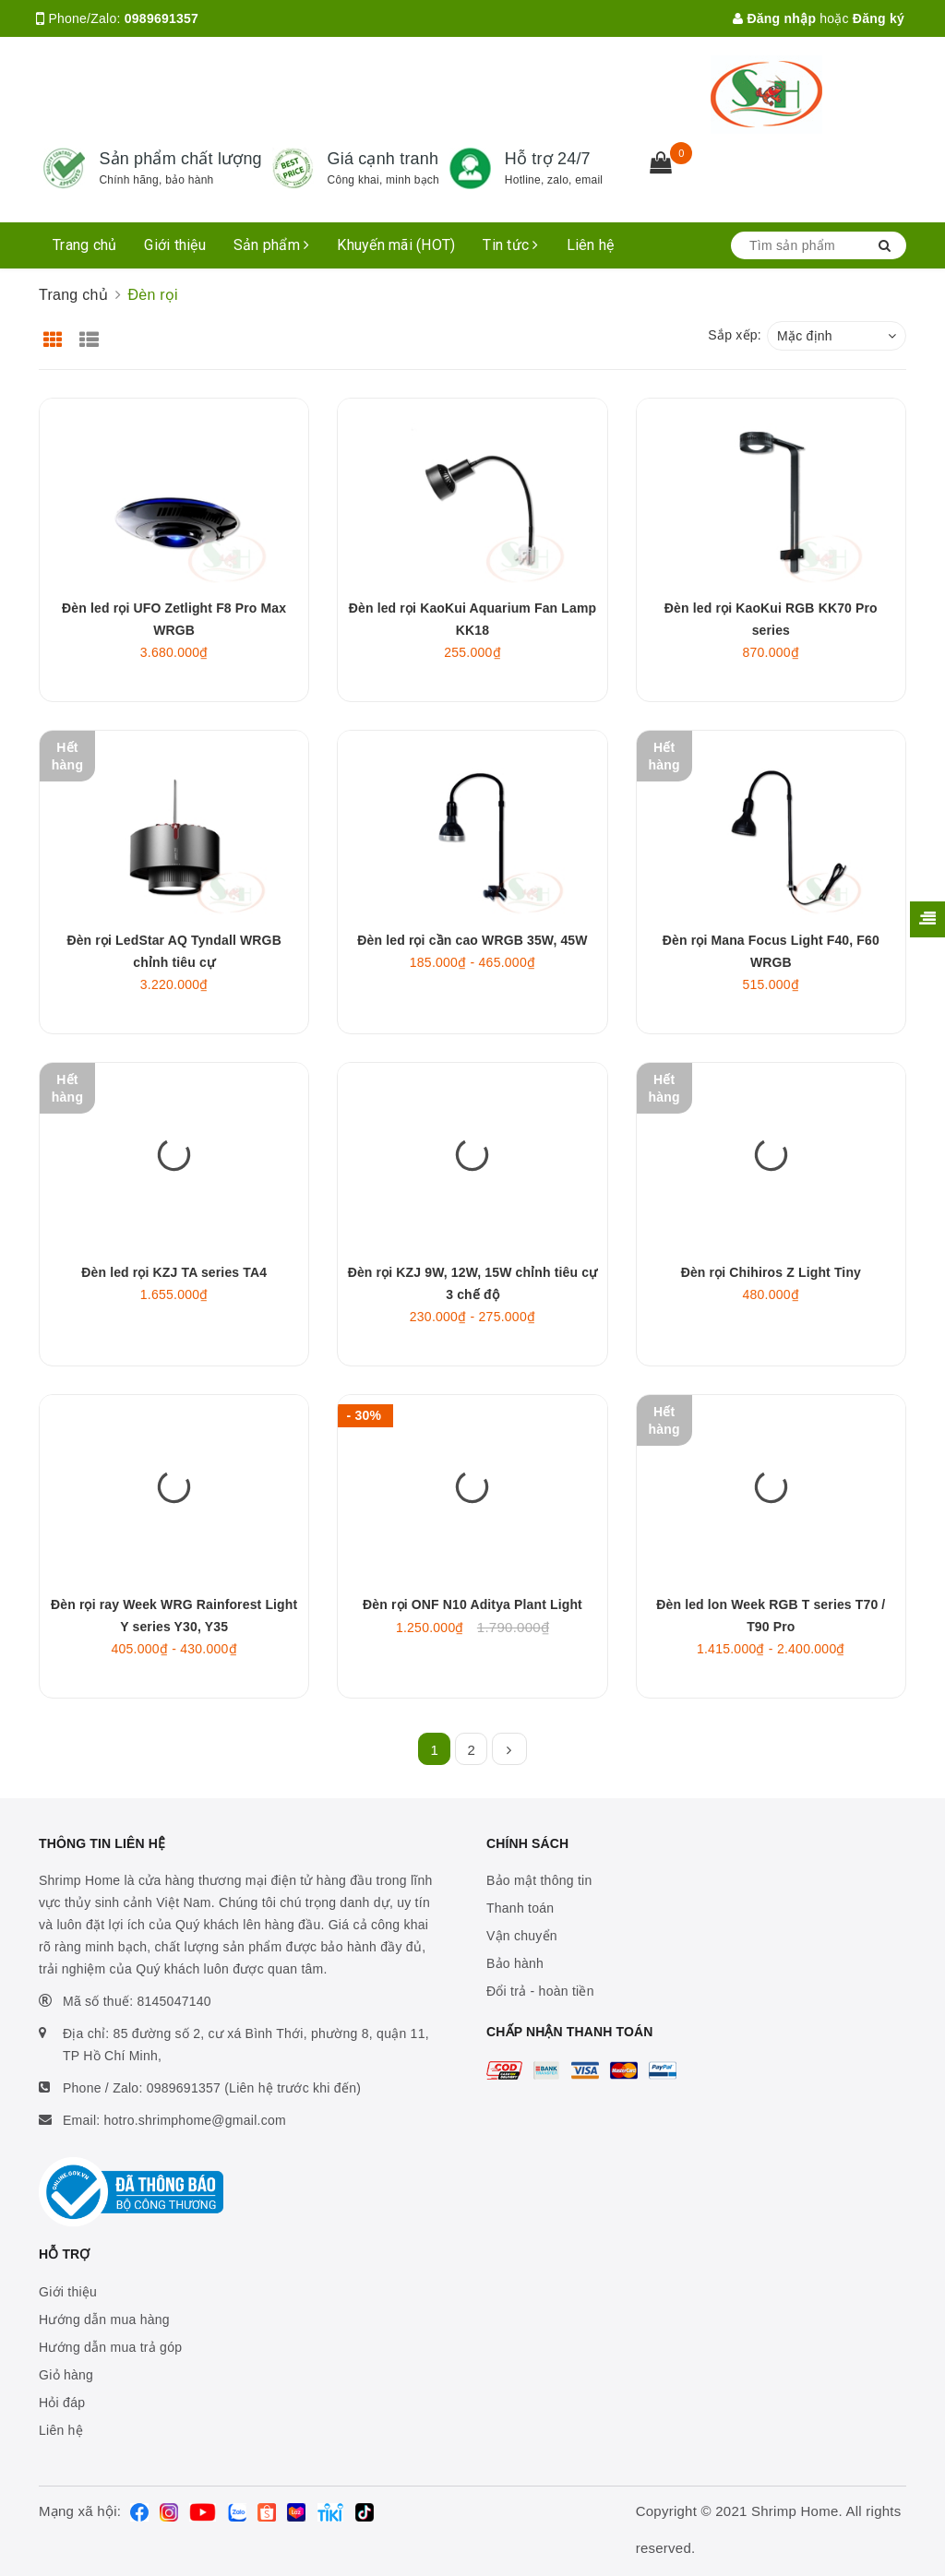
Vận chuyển (521, 1935)
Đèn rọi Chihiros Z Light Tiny (771, 1272)
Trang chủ (84, 245)
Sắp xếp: (734, 335)
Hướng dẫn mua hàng (104, 2319)
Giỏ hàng (66, 2374)
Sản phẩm (271, 245)
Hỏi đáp (62, 2402)
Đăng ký (878, 18)
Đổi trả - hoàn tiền (540, 1991)
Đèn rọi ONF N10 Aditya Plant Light (472, 1604)
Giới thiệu (175, 245)
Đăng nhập (774, 18)
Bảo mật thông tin (539, 1880)
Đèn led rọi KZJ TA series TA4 (174, 1272)
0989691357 (161, 18)
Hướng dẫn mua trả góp (110, 2347)
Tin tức (510, 245)
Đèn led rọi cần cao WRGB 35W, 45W (472, 940)
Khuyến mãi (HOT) (396, 245)
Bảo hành (515, 1963)
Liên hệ (591, 245)
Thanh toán (520, 1908)
